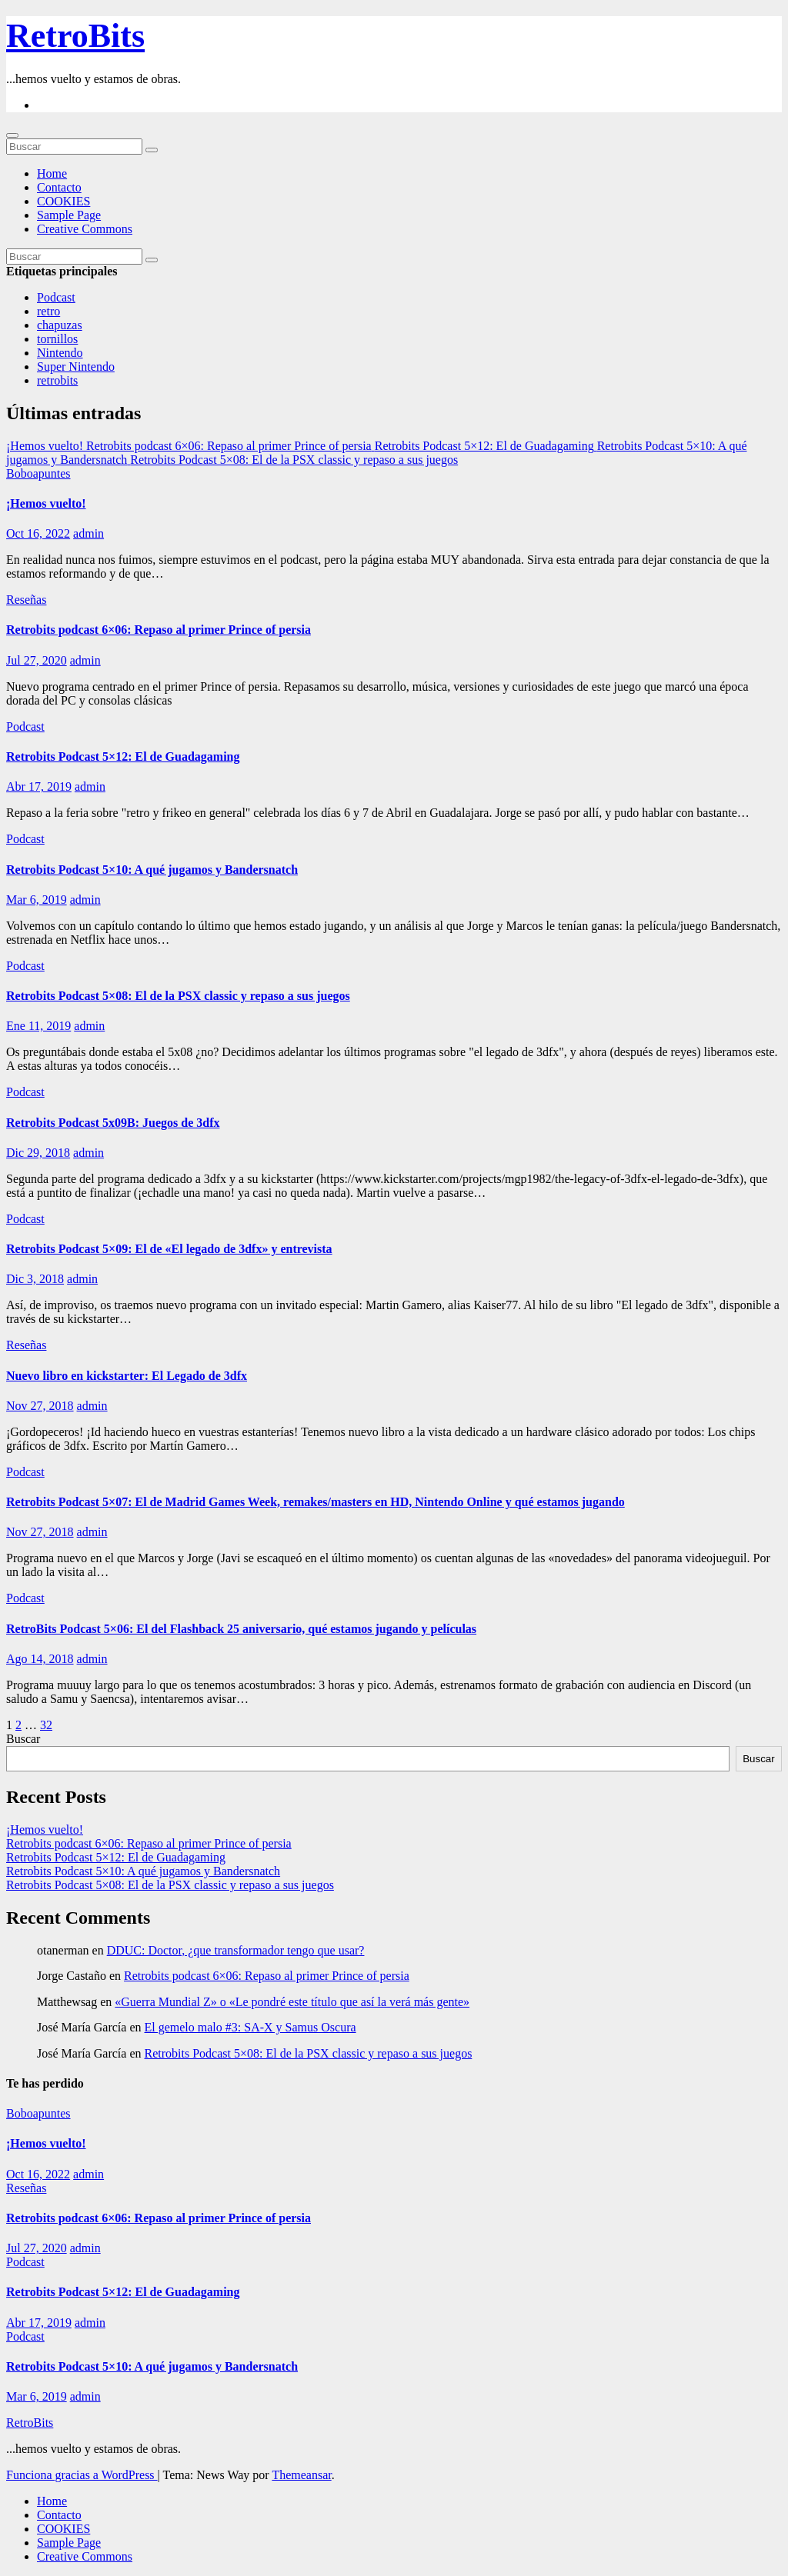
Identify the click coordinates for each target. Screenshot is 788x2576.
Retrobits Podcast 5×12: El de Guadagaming (123, 756)
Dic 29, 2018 (38, 1152)
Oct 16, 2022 (38, 533)
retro (48, 311)
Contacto (59, 187)
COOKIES (63, 201)
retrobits (57, 380)
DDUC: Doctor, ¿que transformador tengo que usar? (236, 1950)
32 (46, 1724)
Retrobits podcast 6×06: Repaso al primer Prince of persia (158, 629)
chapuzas (59, 325)
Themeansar (301, 2474)
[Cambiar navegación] (12, 135)
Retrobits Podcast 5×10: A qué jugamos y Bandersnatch (152, 869)
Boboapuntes (38, 473)
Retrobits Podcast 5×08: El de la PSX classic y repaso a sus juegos (178, 995)
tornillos (57, 338)
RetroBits (75, 36)
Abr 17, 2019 (39, 786)
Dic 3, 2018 (35, 1278)
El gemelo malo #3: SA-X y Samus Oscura (250, 2027)
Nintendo (60, 352)
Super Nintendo (76, 366)
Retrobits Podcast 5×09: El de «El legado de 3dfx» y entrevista (169, 1248)
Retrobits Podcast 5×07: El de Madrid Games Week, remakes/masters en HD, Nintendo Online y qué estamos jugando (315, 1501)
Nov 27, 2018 (40, 1405)
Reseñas (26, 599)
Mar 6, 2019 (36, 899)
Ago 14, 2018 (40, 1658)
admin (88, 533)
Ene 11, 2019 (38, 1025)
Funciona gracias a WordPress (82, 2474)
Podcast (56, 297)
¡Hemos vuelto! (46, 503)
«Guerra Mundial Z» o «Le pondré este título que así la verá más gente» (292, 2001)
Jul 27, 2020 (36, 660)
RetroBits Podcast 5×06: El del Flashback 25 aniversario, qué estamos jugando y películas (241, 1628)
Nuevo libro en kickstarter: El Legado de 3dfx (126, 1375)
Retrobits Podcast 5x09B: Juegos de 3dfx (112, 1122)
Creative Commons (84, 228)
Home (52, 173)
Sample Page (69, 215)
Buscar (23, 1738)
